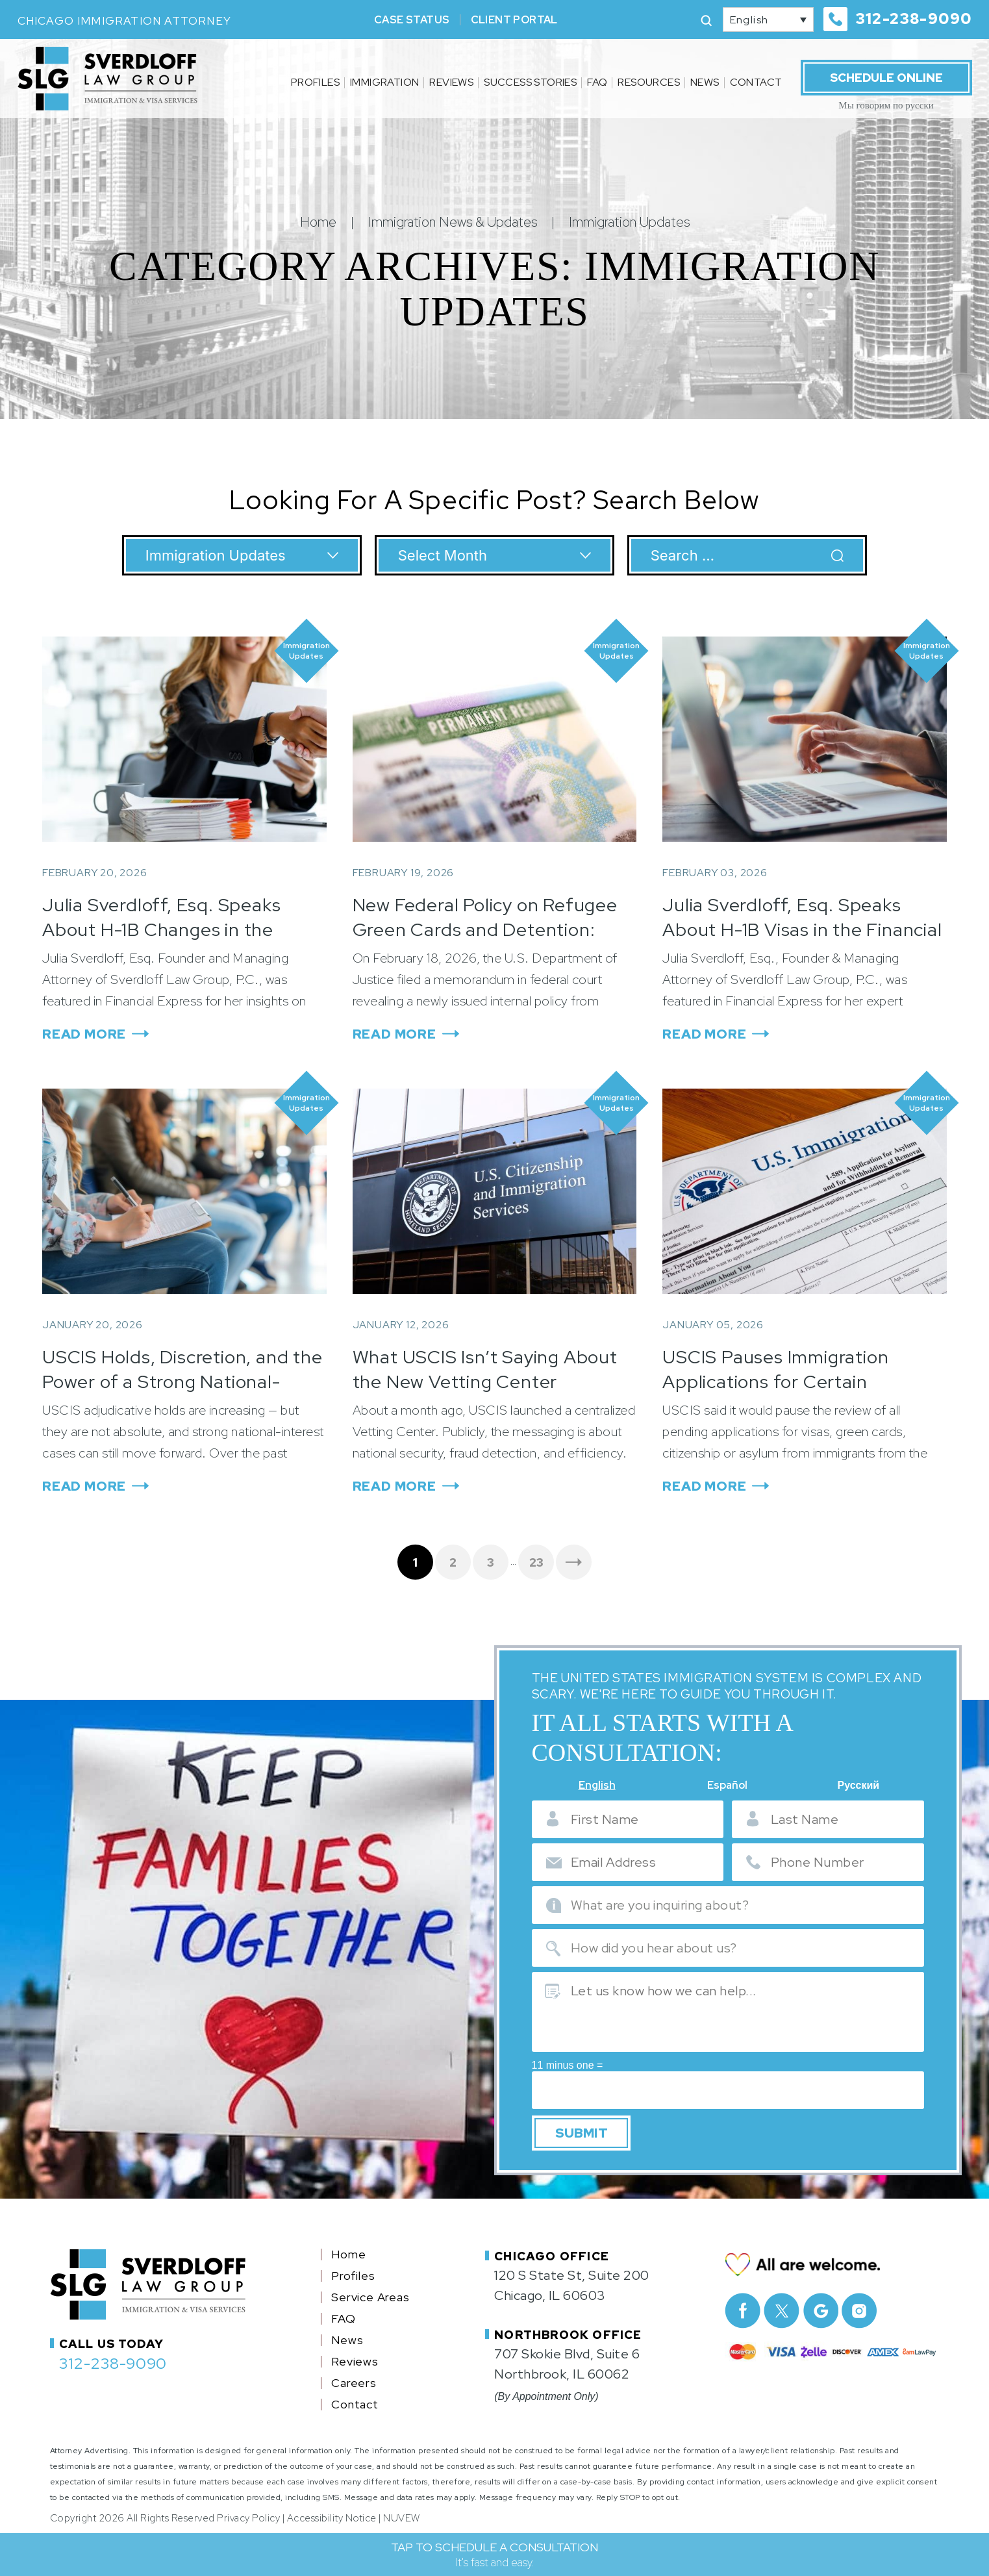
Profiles (315, 82)
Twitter (781, 2305)
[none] (768, 19)
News (705, 82)
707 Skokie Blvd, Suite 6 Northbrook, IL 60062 (567, 2358)
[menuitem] (768, 19)
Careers (354, 2378)
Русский (858, 1785)
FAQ (597, 82)
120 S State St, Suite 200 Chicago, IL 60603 (571, 2280)
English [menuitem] (749, 20)
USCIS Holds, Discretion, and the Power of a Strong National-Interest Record (182, 1382)
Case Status (411, 20)
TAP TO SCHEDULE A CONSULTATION (494, 2555)
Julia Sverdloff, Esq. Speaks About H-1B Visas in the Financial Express (802, 929)
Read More (84, 1034)
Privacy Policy (248, 2513)
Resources (649, 82)
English (597, 1785)
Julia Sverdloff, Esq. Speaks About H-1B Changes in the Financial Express (161, 929)
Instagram (859, 2305)
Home (348, 2249)
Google (820, 2305)
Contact (756, 82)
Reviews (451, 82)
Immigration (384, 82)
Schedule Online (886, 77)
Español (727, 1785)
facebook (742, 2305)
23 (536, 1562)
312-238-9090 (914, 19)
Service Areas (370, 2292)
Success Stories (530, 82)
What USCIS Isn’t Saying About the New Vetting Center (485, 1369)
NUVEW (401, 2513)
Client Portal (514, 20)
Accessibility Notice (332, 2513)
